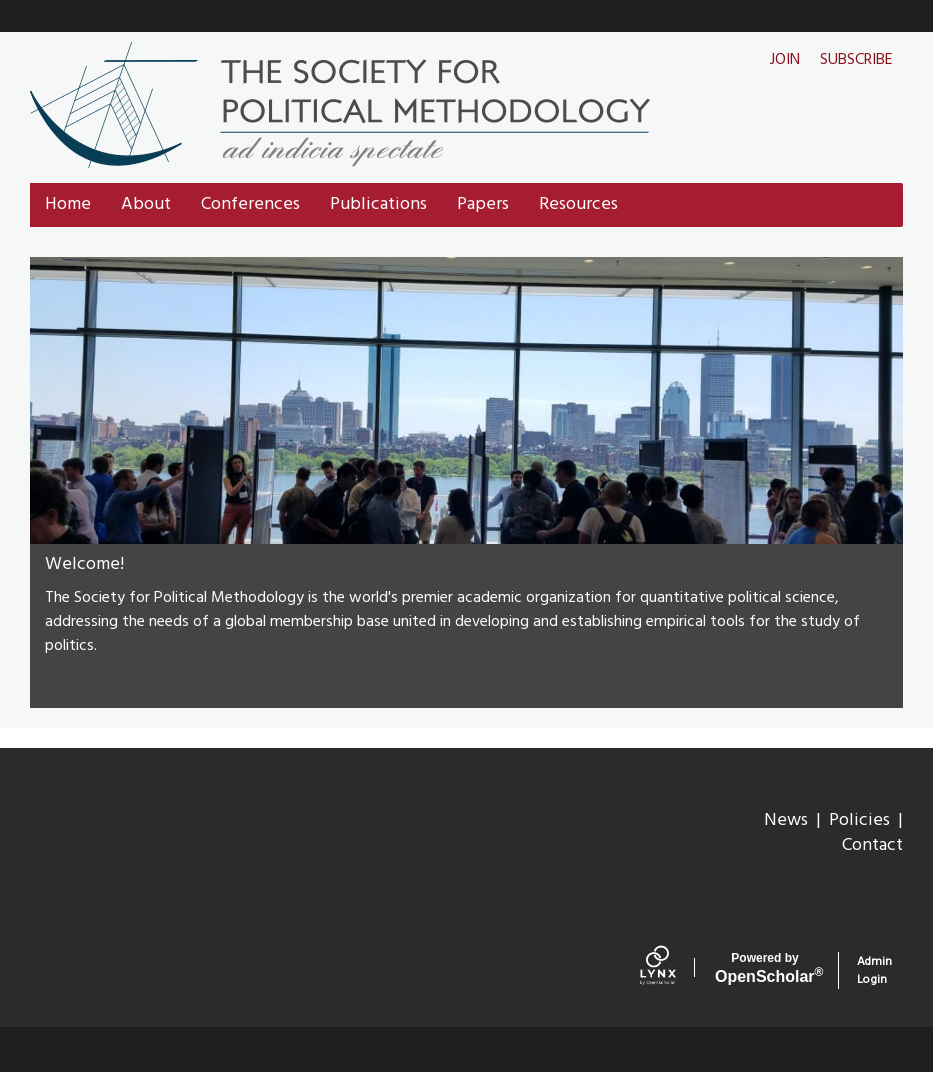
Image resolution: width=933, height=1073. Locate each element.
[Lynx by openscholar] (672, 970)
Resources (578, 204)
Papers (483, 204)
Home (68, 204)
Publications (378, 204)
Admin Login (874, 970)
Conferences (250, 204)
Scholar (765, 968)
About (146, 204)
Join (785, 60)
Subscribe (856, 60)
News (786, 820)
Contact (872, 845)
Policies (859, 820)
